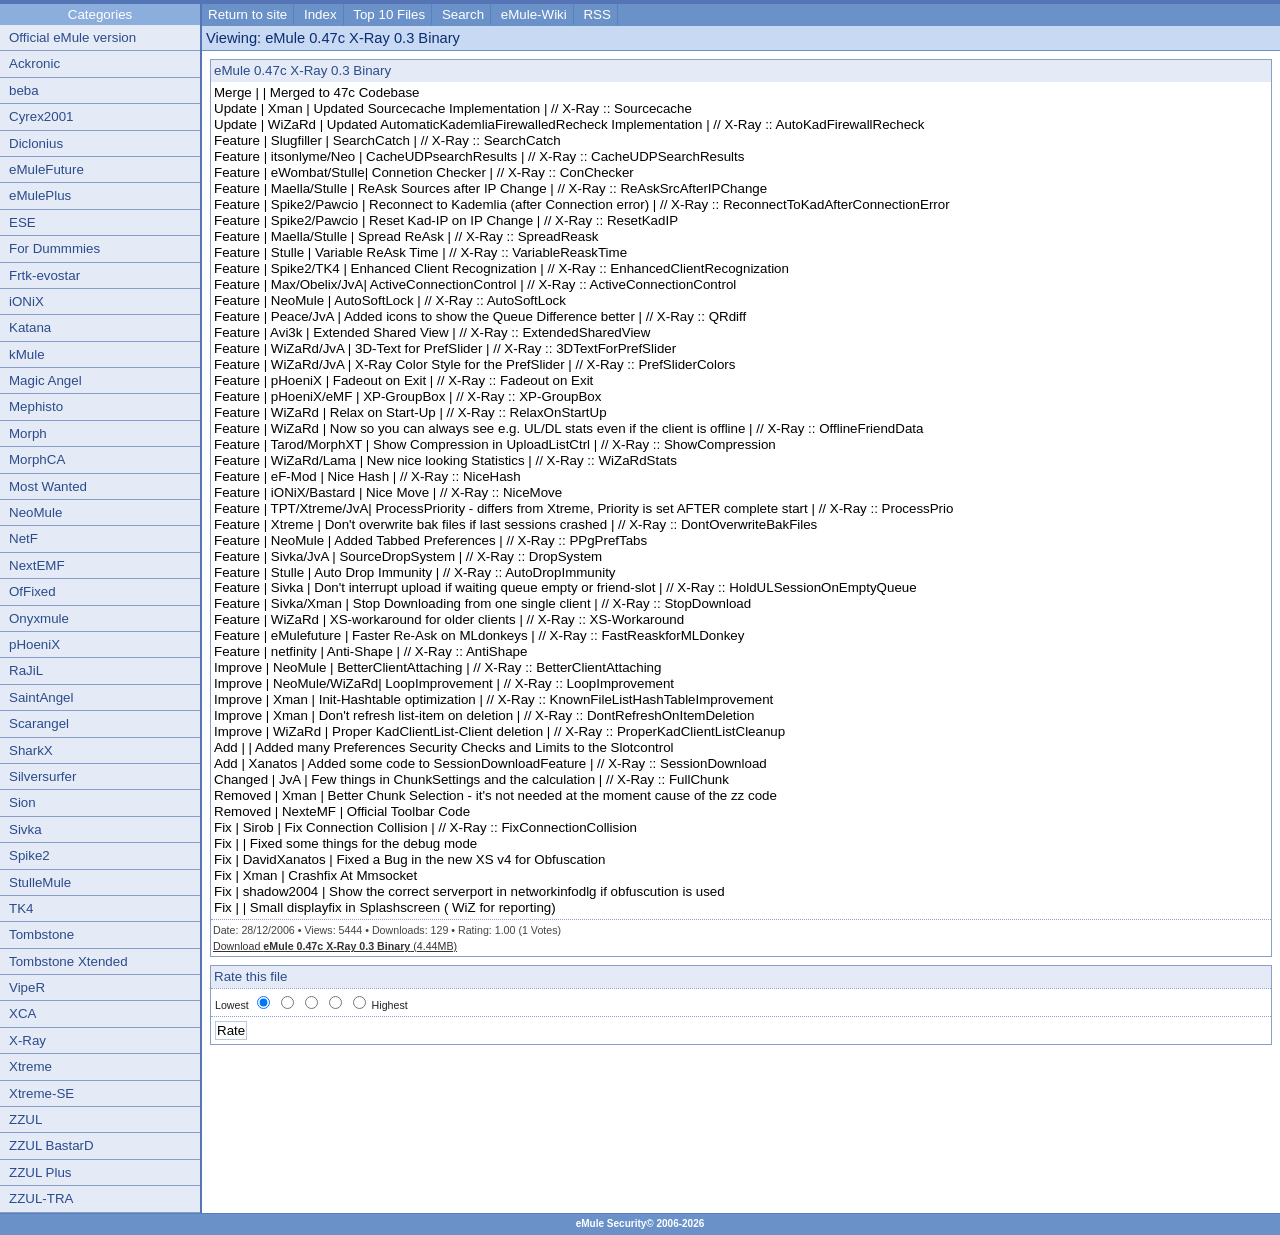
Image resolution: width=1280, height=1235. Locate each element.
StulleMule (40, 882)
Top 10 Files (389, 14)
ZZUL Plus (40, 1172)
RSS (596, 14)
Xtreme (30, 1066)
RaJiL (26, 670)
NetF (23, 538)
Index (320, 14)
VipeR (27, 987)
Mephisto (36, 406)
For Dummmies (54, 248)
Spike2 (29, 855)
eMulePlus (40, 195)
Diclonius (36, 143)
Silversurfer (42, 776)
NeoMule (35, 512)
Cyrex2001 (41, 116)
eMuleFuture (46, 169)
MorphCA (37, 459)
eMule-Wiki (534, 14)
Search (463, 14)
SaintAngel (41, 697)
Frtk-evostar (44, 275)
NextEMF (37, 565)
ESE (22, 222)
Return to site (247, 14)
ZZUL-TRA (41, 1198)
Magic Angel (45, 380)
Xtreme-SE (41, 1093)
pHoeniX (34, 644)
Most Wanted (48, 486)
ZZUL (25, 1119)
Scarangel (39, 723)
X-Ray (27, 1040)
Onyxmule (39, 618)
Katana (30, 327)
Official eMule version (72, 37)
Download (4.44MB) (335, 946)
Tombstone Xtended (68, 961)
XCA (22, 1013)
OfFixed (32, 591)
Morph (28, 433)
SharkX (31, 750)
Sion (22, 802)
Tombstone (41, 934)
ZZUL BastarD (51, 1145)
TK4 (21, 908)
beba (24, 90)
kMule (27, 354)
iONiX (26, 301)
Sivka (25, 829)
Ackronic (34, 63)
